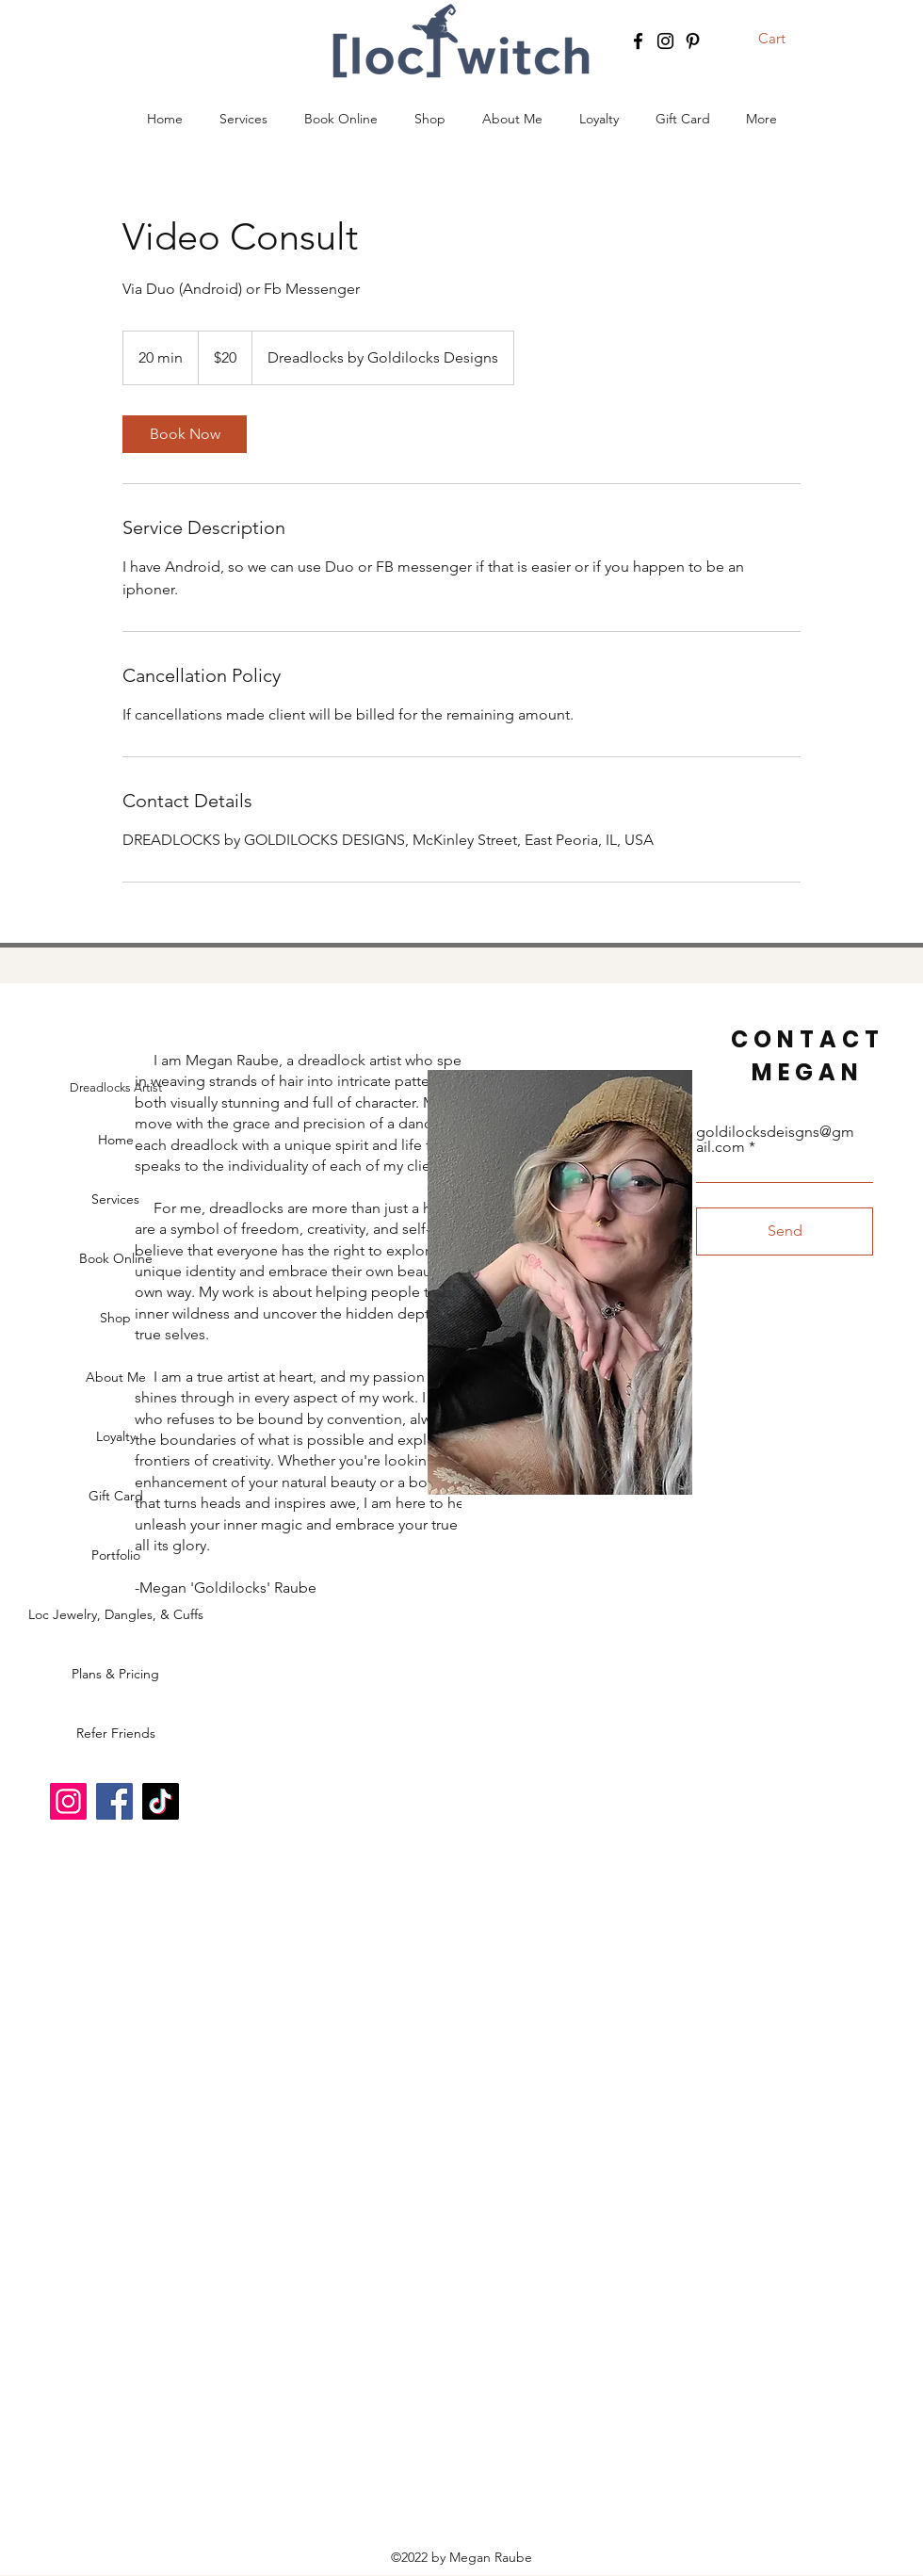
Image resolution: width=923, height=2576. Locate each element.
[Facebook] (638, 41)
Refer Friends (115, 1733)
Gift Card (116, 1495)
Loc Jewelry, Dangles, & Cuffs (115, 1614)
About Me (116, 1377)
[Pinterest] (693, 41)
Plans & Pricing (115, 1673)
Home (116, 1139)
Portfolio (115, 1555)
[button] (784, 38)
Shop (115, 1317)
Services (115, 1199)
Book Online (116, 1258)
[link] (184, 434)
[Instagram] (665, 41)
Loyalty (116, 1436)
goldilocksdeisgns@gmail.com (775, 1140)
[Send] (784, 1231)
